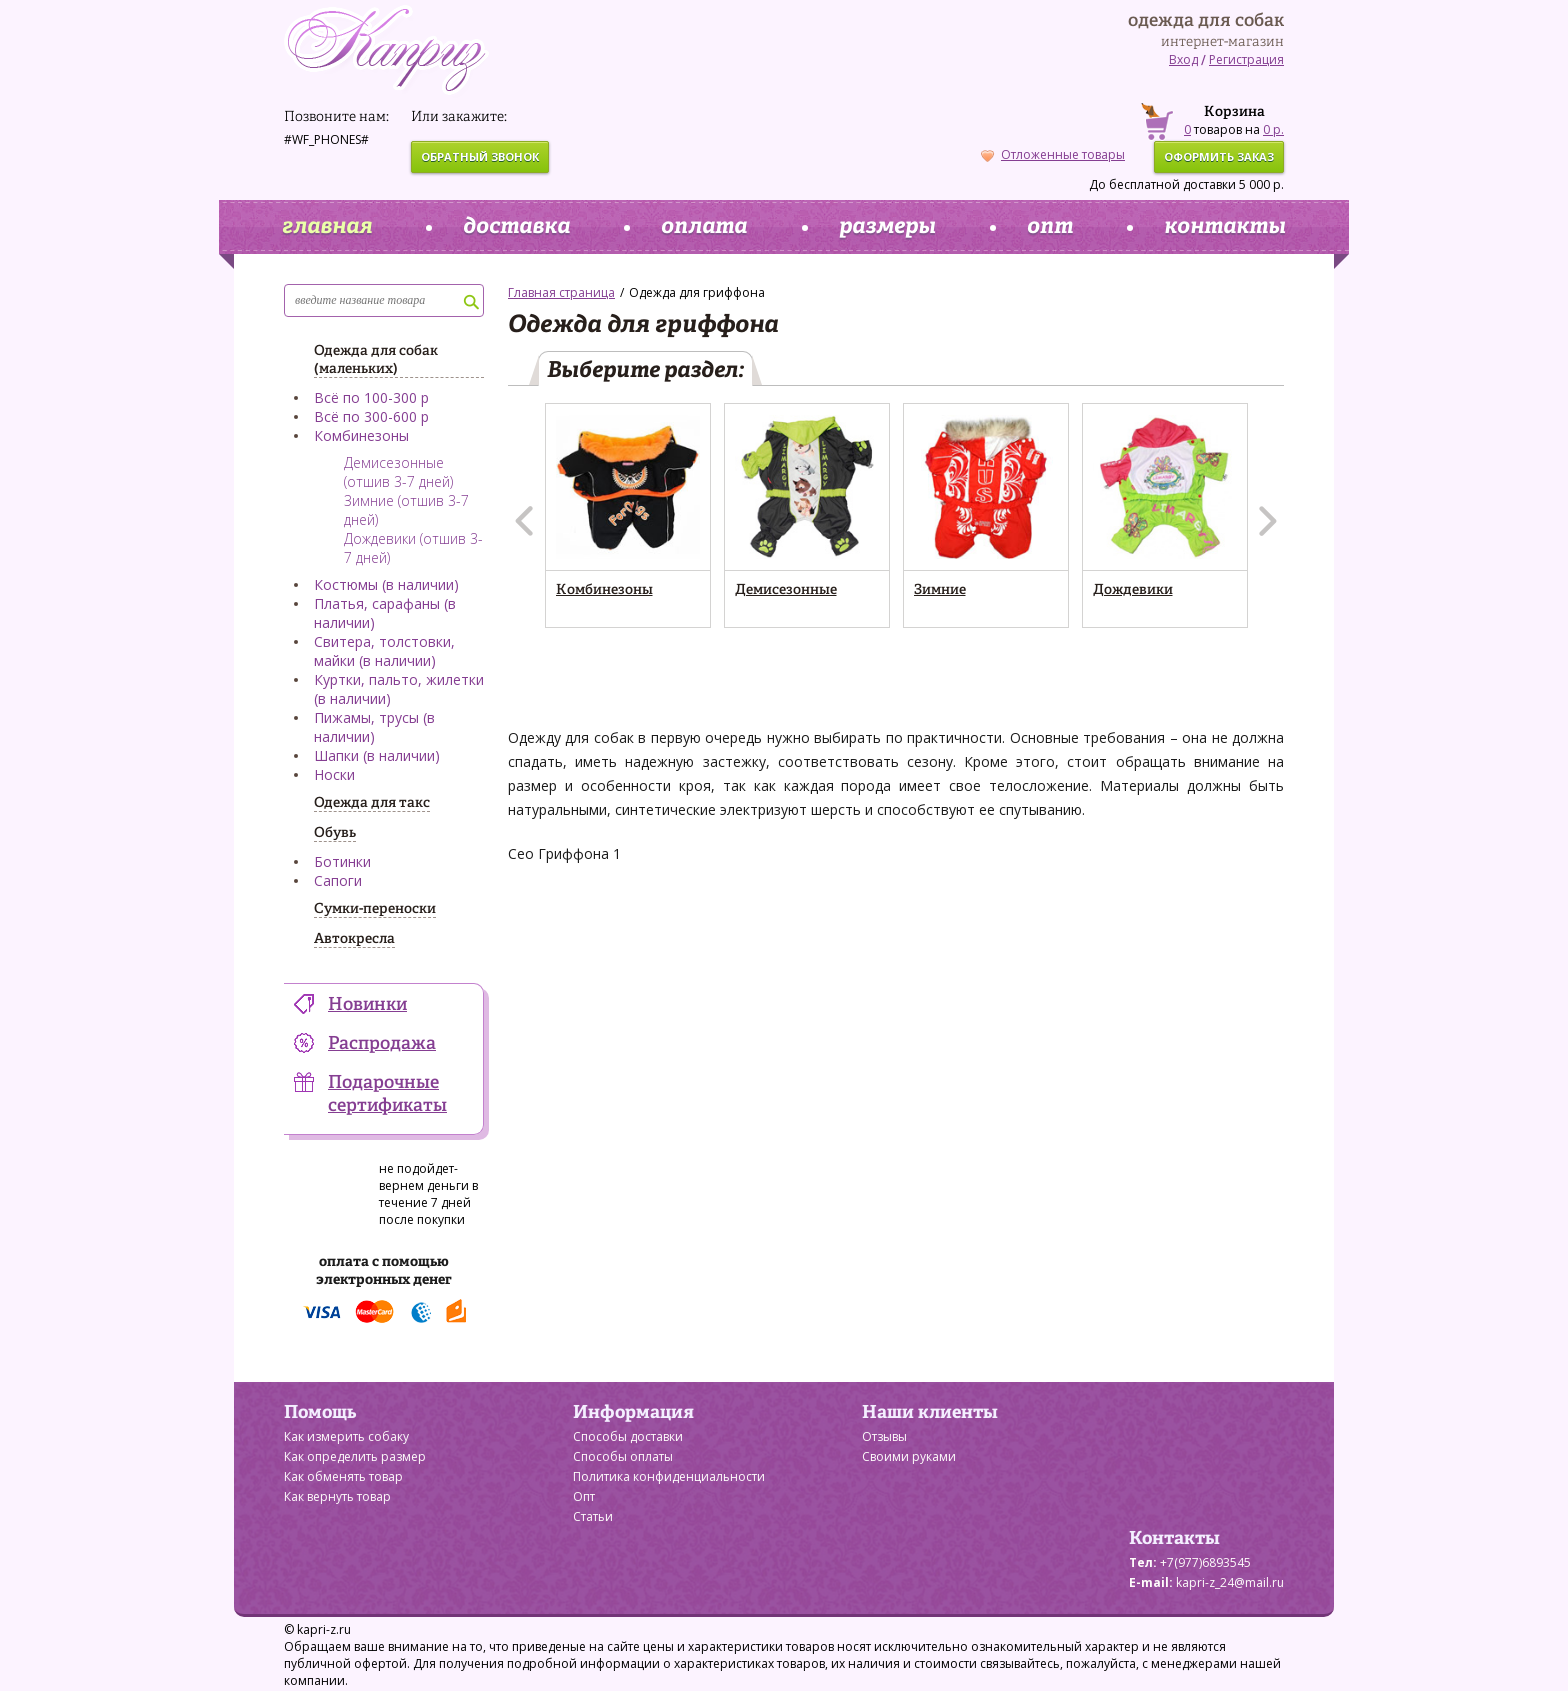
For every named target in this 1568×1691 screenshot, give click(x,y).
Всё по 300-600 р (371, 416)
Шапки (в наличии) (377, 755)
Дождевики (1133, 590)
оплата (704, 227)
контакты (1225, 227)
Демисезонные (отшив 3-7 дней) (398, 472)
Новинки (367, 1005)
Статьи (593, 1516)
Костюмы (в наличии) (386, 584)
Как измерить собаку (346, 1436)
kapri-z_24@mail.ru (1230, 1582)
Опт (584, 1496)
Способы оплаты (623, 1456)
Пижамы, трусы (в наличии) (374, 727)
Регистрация (1246, 59)
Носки (334, 774)
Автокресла (354, 939)
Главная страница (561, 292)
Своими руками (909, 1456)
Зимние (940, 590)
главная (327, 227)
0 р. (1273, 129)
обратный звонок (480, 156)
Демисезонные (786, 590)
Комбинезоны (361, 435)
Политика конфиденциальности (669, 1476)
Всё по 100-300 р (371, 397)
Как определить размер (355, 1456)
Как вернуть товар (337, 1496)
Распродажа (382, 1044)
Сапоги (338, 880)
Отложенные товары (1053, 154)
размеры (887, 227)
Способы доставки (628, 1436)
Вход (1183, 59)
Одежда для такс (372, 803)
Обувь (335, 833)
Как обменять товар (343, 1476)
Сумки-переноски (375, 909)
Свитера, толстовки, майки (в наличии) (384, 651)
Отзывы (884, 1436)
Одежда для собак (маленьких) (376, 360)
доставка (516, 227)
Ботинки (342, 861)
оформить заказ (1219, 156)
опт (1050, 227)
